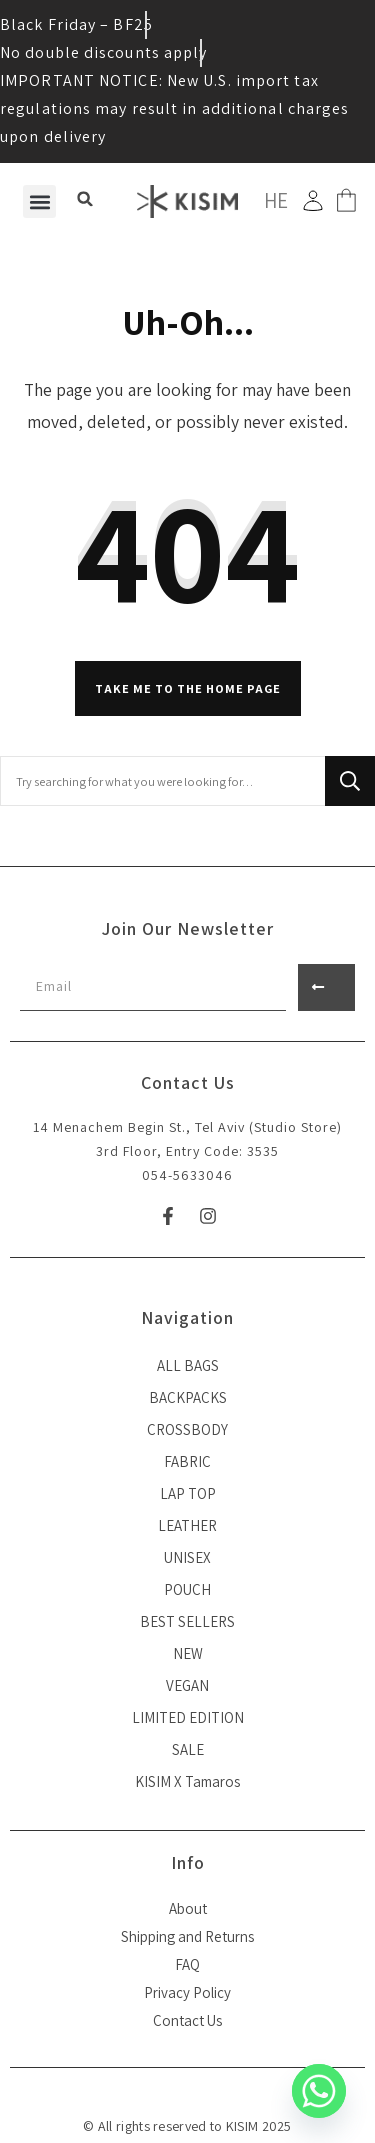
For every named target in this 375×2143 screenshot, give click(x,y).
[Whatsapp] (319, 2091)
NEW (188, 1653)
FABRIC (187, 1461)
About (188, 1908)
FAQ (187, 1964)
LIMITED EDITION (188, 1717)
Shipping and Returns (187, 1936)
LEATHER (187, 1525)
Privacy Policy (187, 1992)
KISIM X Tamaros (187, 1781)
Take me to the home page (188, 688)
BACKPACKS (188, 1397)
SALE (188, 1749)
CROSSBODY (187, 1429)
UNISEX (187, 1557)
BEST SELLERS (187, 1621)
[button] (39, 201)
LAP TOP (188, 1493)
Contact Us (187, 2020)
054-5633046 (187, 1175)
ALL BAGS (188, 1365)
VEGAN (187, 1685)
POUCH (187, 1589)
